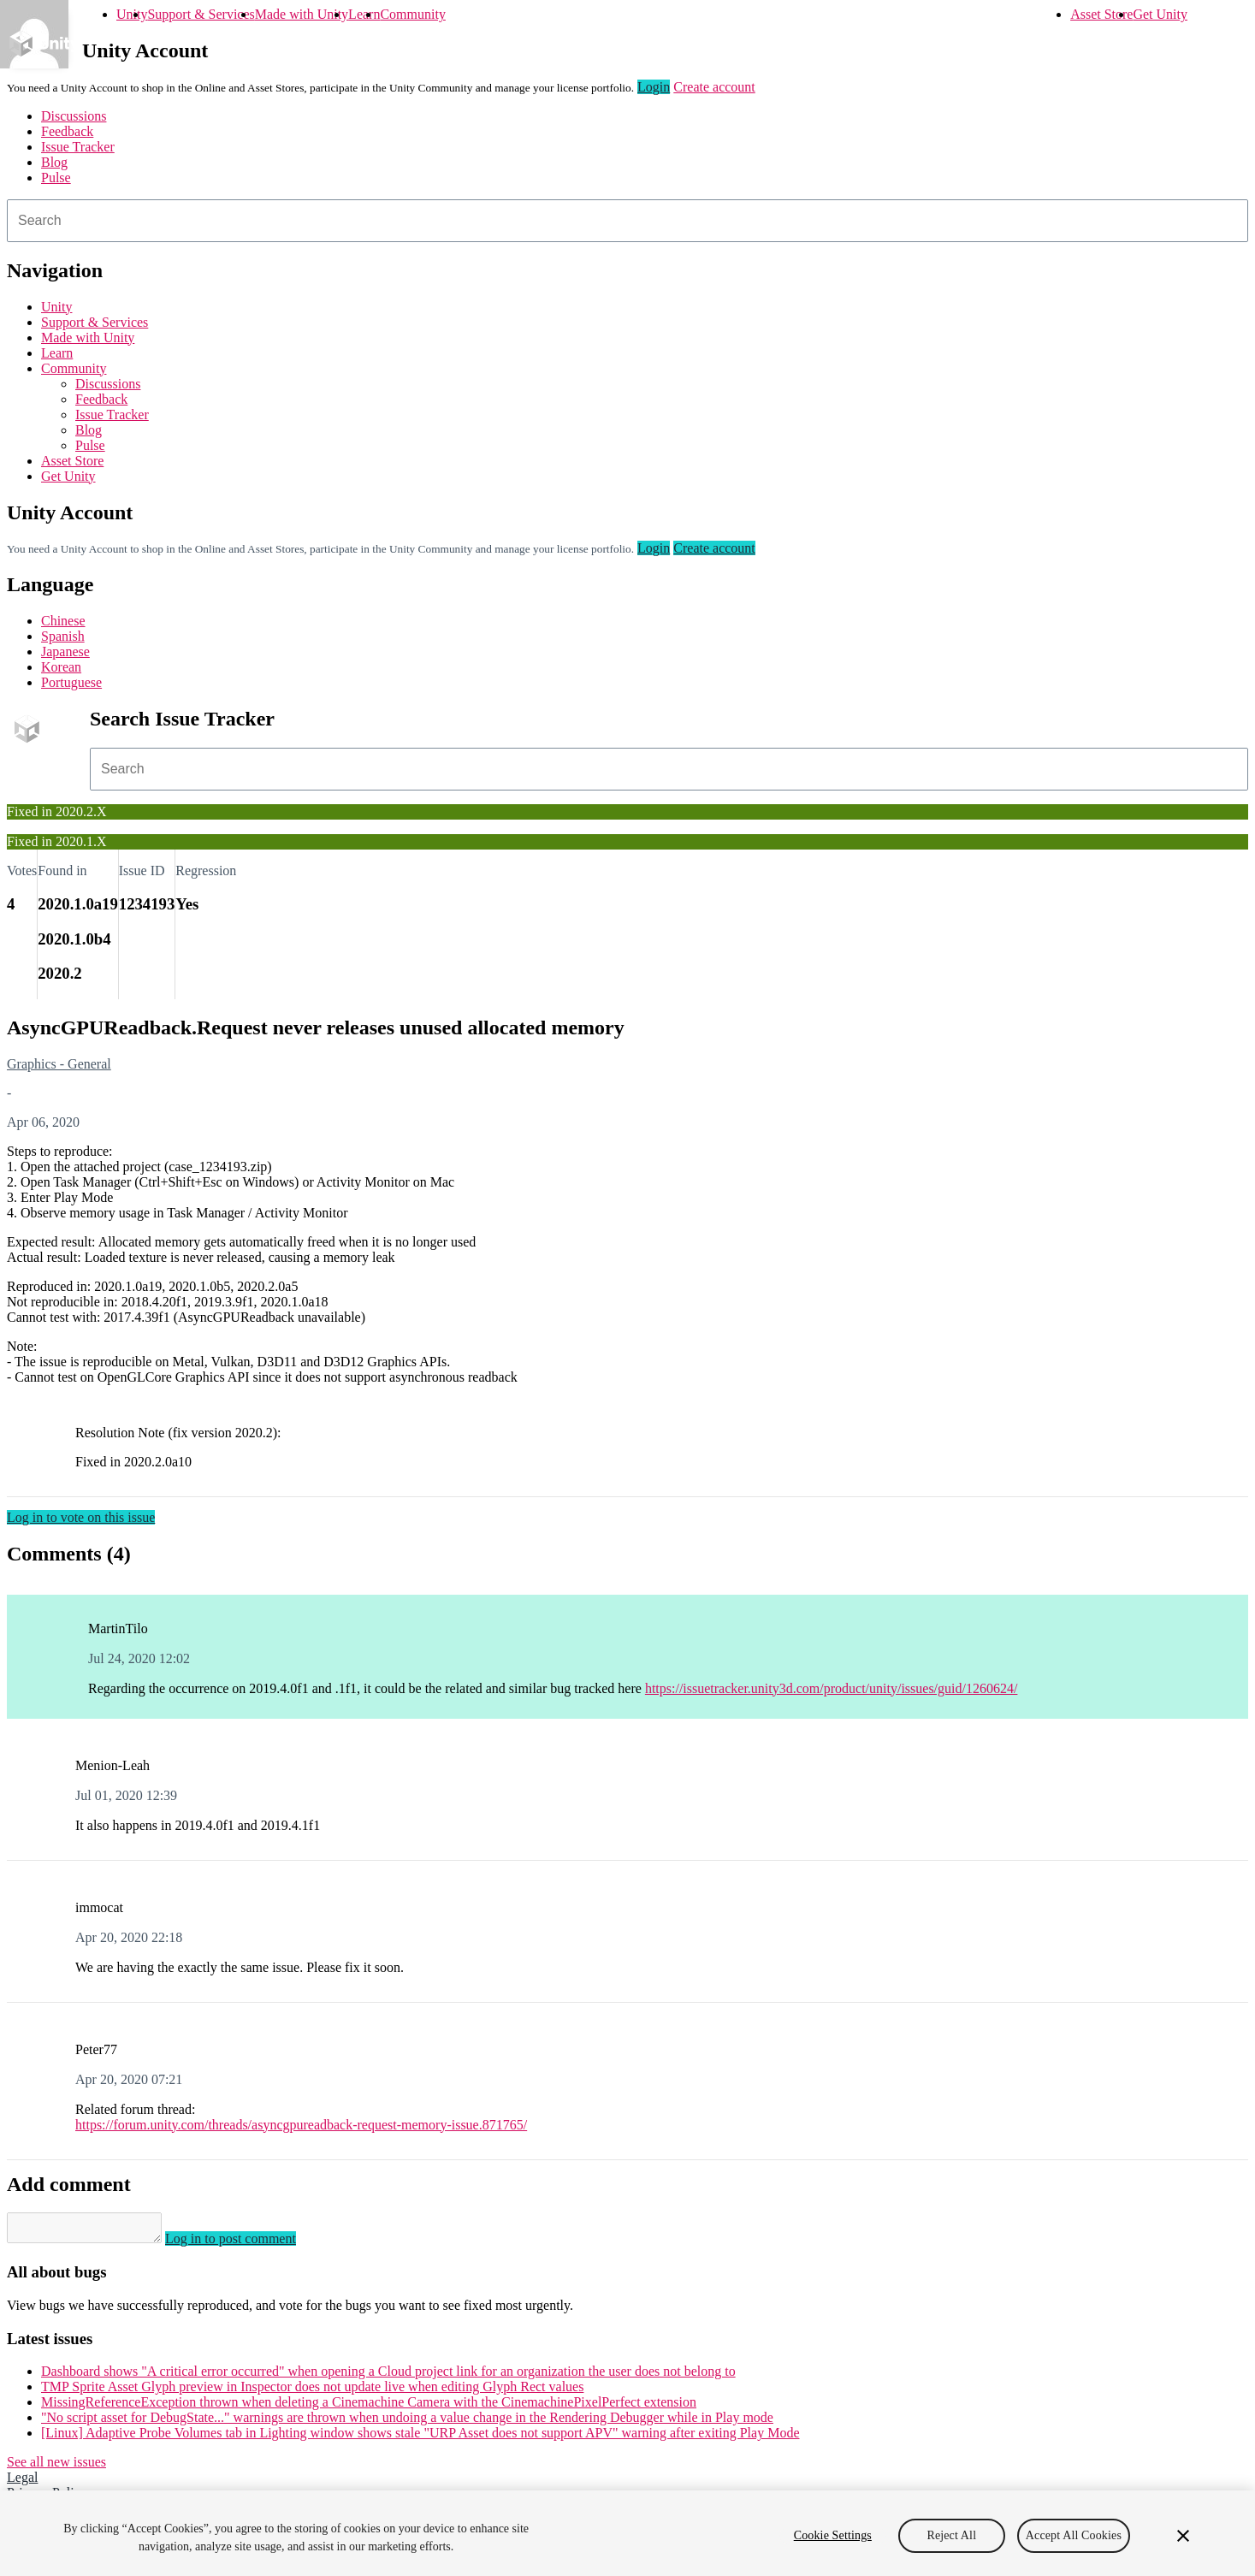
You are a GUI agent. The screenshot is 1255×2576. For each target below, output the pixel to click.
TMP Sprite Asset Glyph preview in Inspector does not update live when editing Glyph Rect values (312, 2391)
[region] (627, 2533)
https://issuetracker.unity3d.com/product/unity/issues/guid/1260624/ (831, 1688)
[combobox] (627, 220)
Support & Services (200, 14)
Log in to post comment (247, 2243)
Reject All (951, 2535)
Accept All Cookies (1074, 2535)
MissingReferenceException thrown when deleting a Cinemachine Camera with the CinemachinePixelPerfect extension (368, 2407)
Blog (54, 162)
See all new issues (56, 2467)
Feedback (67, 131)
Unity (131, 14)
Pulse (56, 177)
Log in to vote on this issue (81, 1517)
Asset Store (1101, 14)
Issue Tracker (78, 146)
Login (653, 87)
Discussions (73, 116)
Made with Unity (301, 14)
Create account (714, 87)
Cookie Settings (833, 2535)
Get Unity (1160, 14)
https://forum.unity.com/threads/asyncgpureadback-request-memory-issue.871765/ (301, 2124)
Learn (364, 14)
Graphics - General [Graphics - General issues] (59, 1064)
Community (412, 14)
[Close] (1183, 2536)
